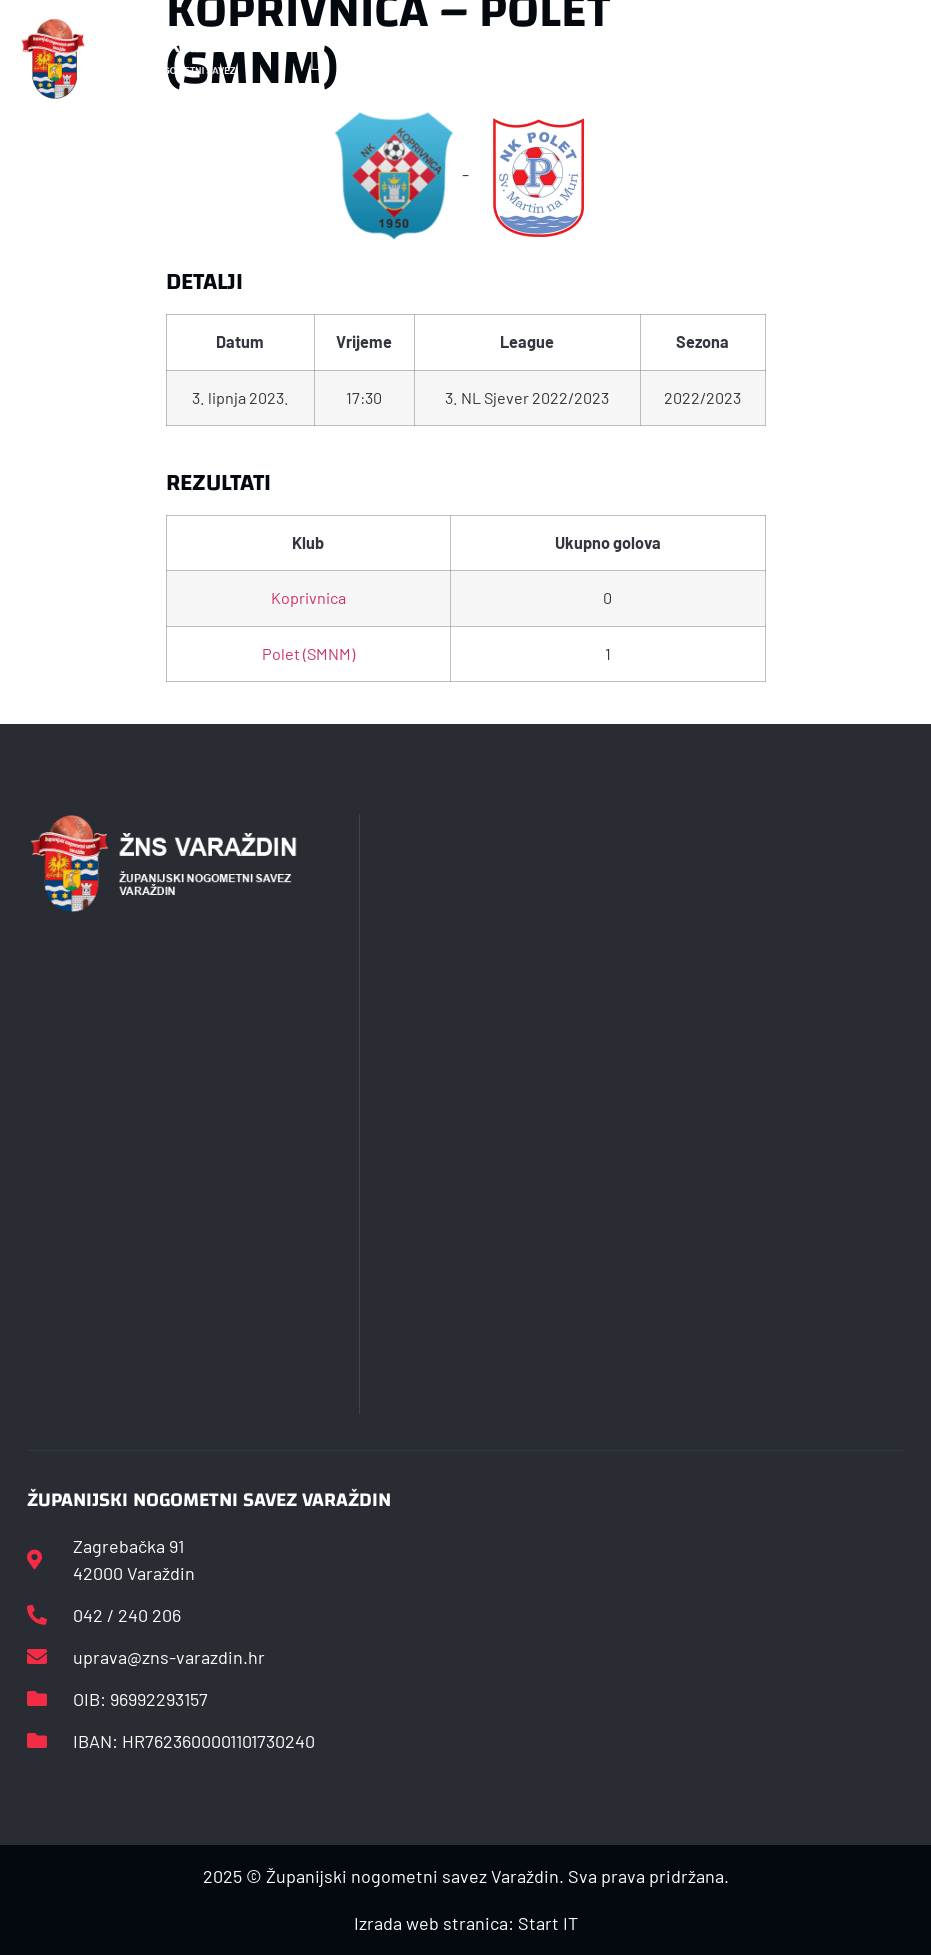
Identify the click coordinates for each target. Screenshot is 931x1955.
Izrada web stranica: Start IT (466, 1923)
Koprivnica (308, 597)
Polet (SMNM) (308, 653)
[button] (316, 59)
